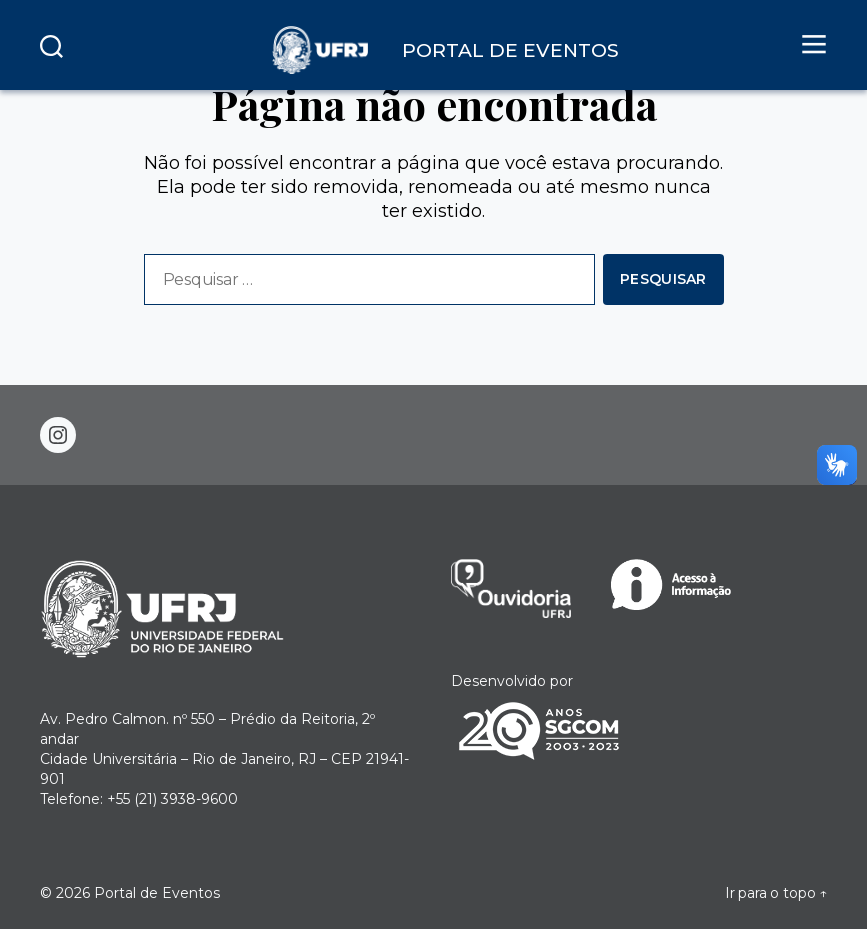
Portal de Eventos (157, 893)
